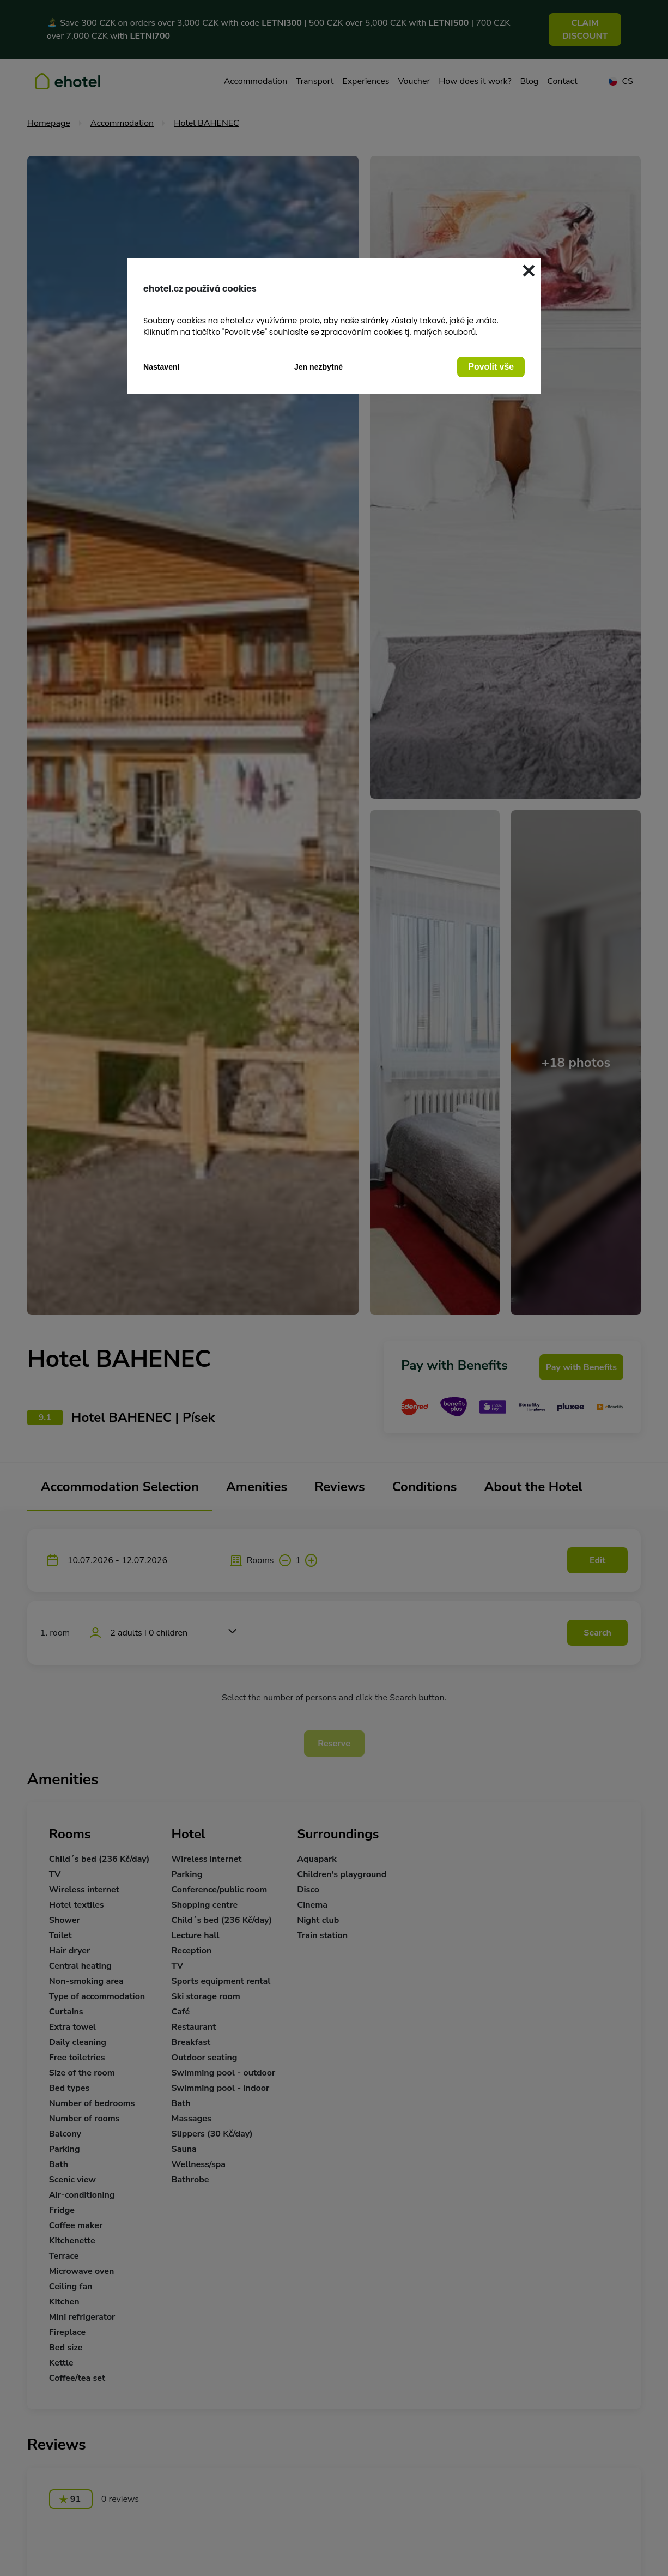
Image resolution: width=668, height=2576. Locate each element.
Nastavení (161, 367)
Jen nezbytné (318, 367)
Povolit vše (491, 366)
